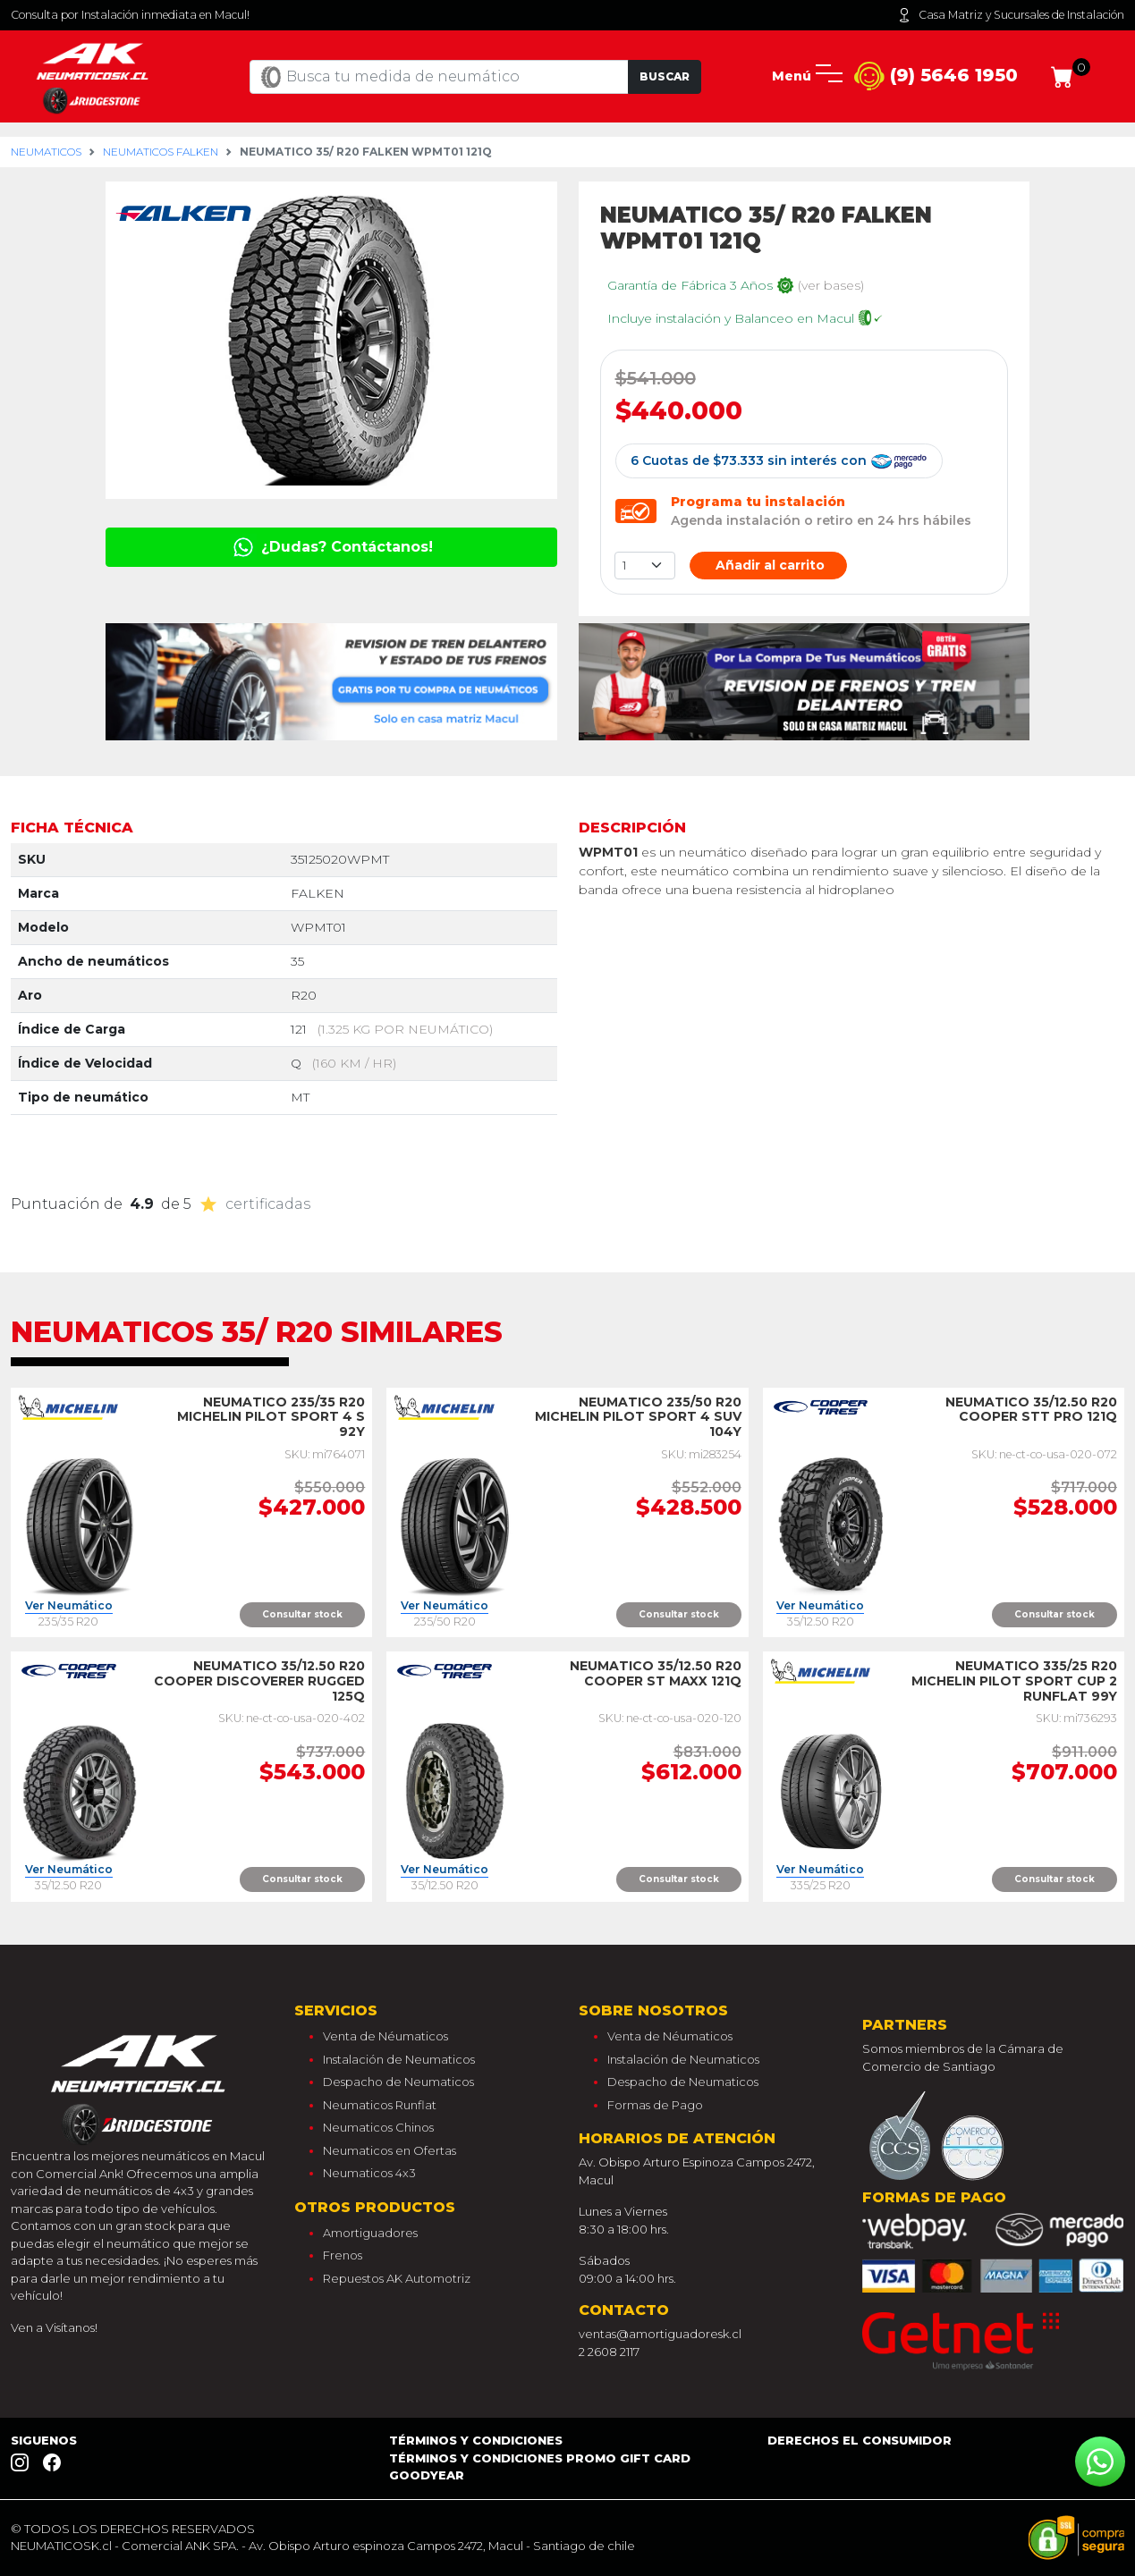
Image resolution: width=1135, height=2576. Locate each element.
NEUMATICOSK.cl (61, 2545)
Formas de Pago (655, 2105)
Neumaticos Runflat (379, 2105)
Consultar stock (302, 1614)
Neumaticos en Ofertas (389, 2150)
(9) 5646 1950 (936, 76)
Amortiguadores (370, 2232)
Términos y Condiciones (476, 2440)
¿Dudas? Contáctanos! (331, 546)
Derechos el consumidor (859, 2440)
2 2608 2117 (609, 2351)
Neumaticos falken (160, 151)
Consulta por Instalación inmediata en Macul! (130, 14)
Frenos (342, 2255)
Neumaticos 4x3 (369, 2173)
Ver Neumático (69, 1606)
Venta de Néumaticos (385, 2036)
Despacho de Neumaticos (398, 2081)
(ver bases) (831, 285)
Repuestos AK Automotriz (396, 2278)
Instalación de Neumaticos (399, 2059)
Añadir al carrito (768, 565)
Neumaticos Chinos (378, 2127)
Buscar (664, 76)
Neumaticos (46, 151)
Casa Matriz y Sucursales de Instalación (1010, 15)
